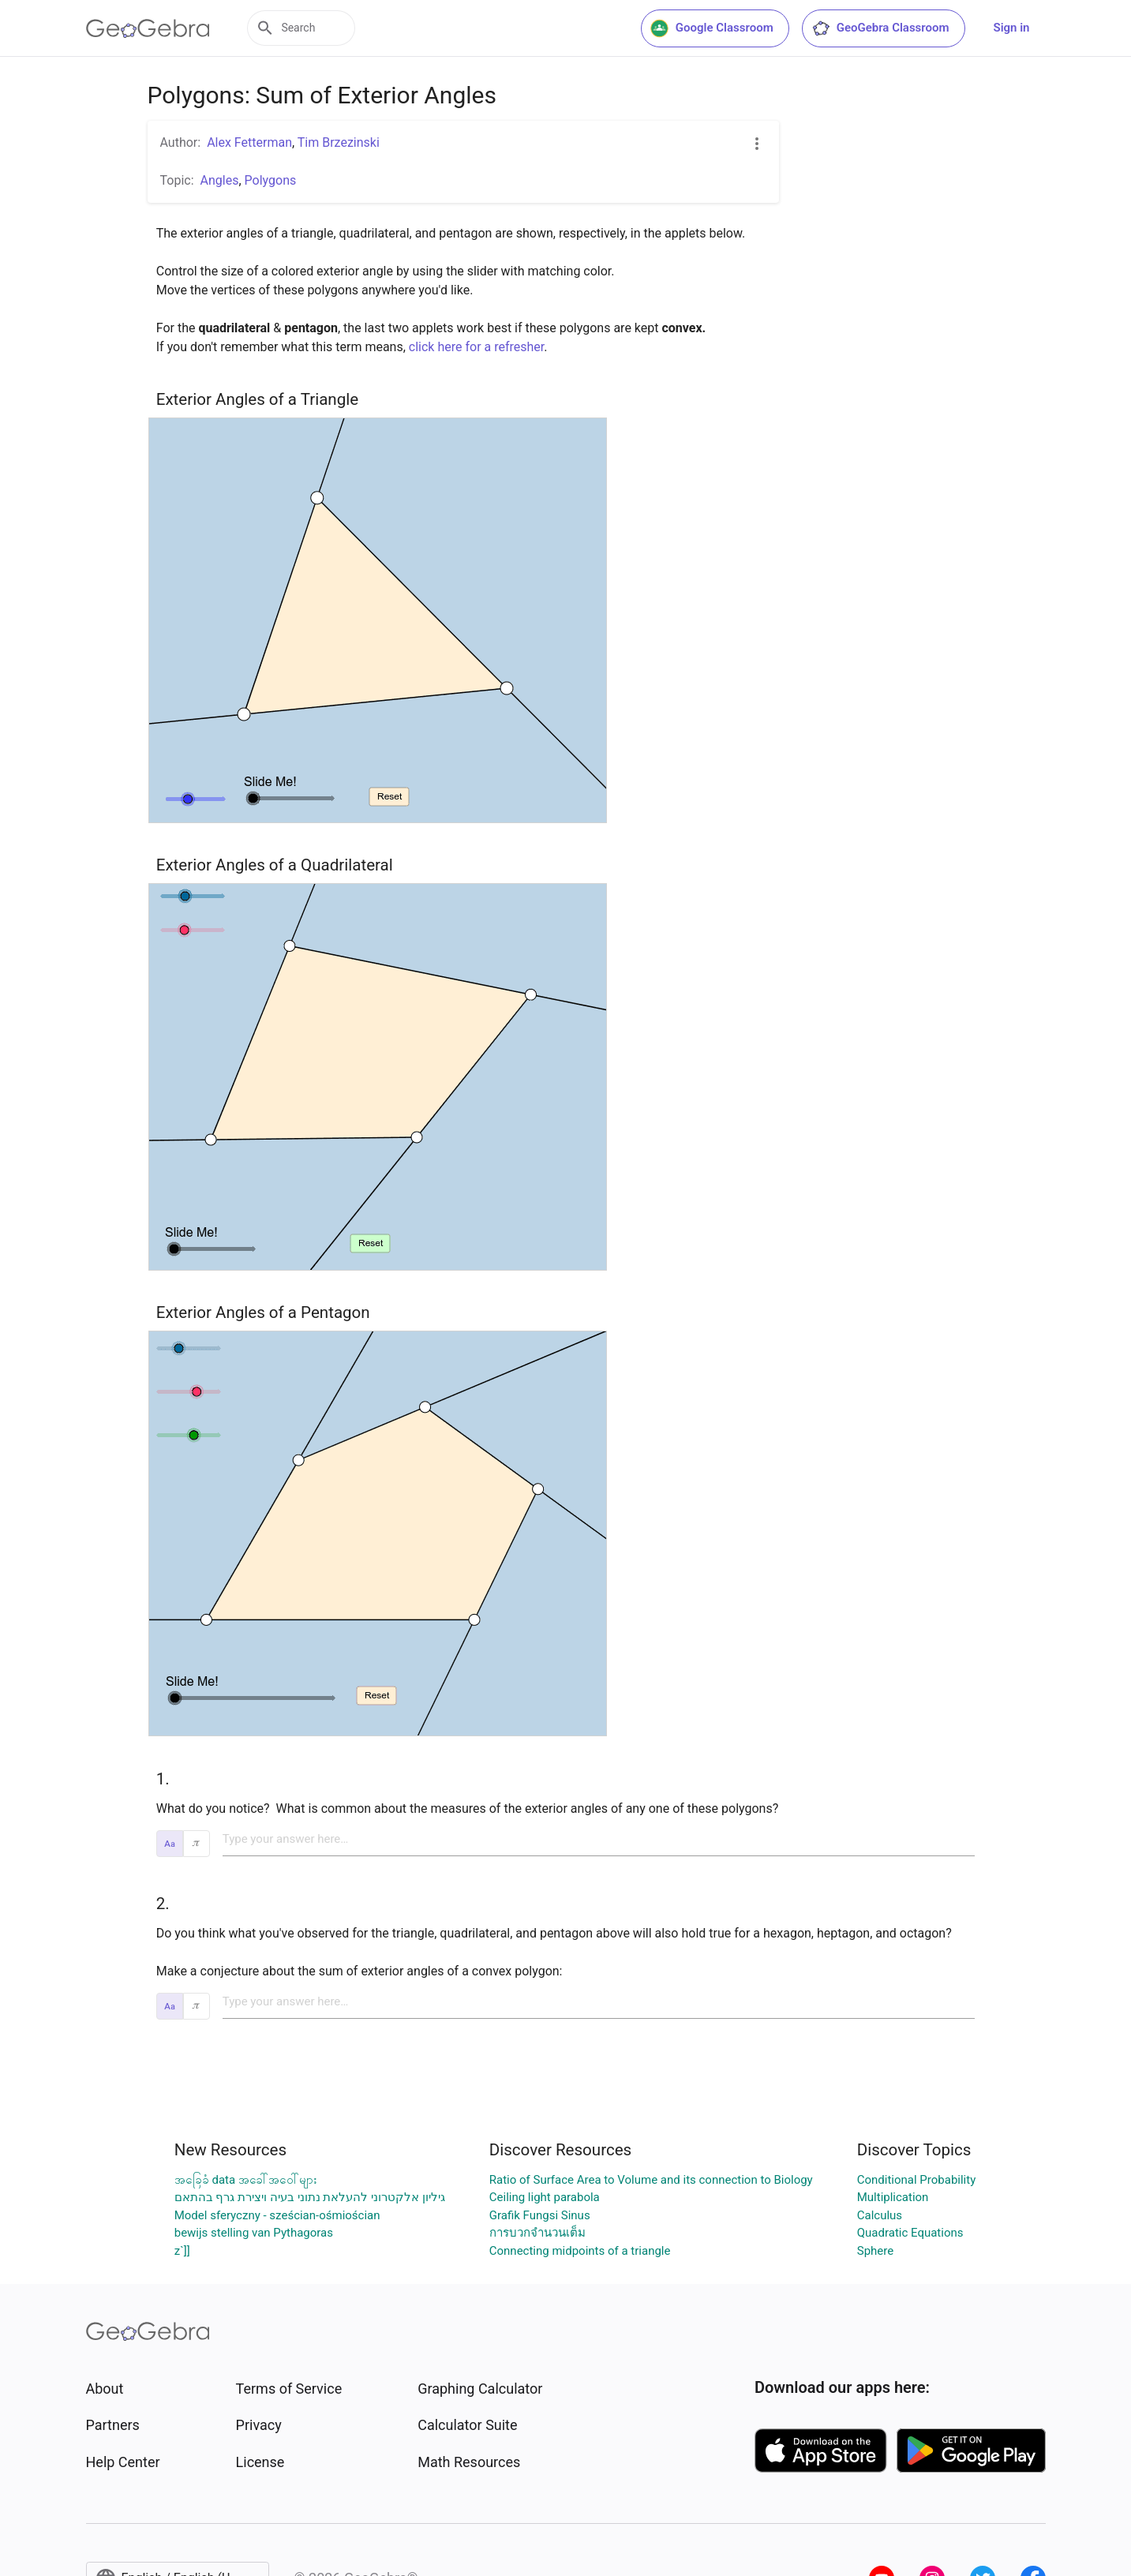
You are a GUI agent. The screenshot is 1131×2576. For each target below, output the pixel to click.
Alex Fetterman (249, 142)
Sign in (1012, 28)
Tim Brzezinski (339, 142)
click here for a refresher (476, 346)
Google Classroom (711, 28)
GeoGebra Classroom (880, 28)
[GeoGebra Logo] (148, 28)
